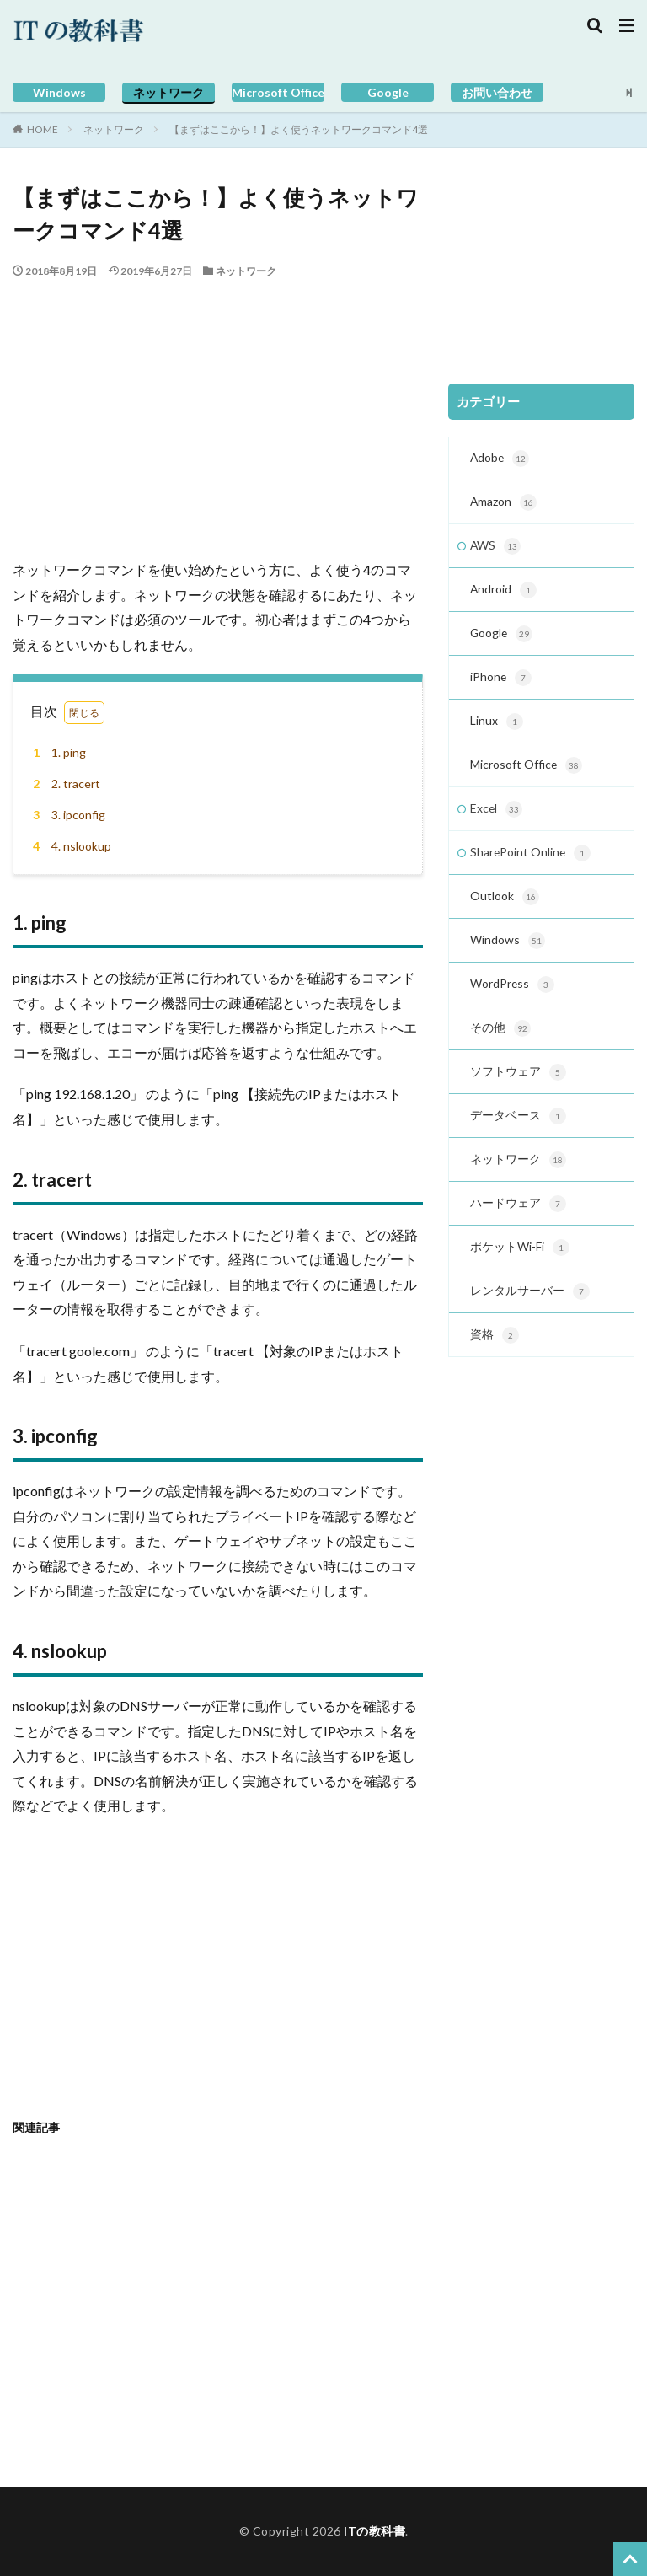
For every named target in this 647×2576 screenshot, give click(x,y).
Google (388, 92)
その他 (500, 1040)
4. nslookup (69, 846)
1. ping (57, 752)
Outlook (504, 906)
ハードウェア (518, 1218)
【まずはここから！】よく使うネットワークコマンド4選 (298, 129)
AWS (495, 548)
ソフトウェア (518, 1084)
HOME (42, 129)
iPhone (501, 682)
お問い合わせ (497, 92)
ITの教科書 (374, 2531)
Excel (496, 816)
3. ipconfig (66, 814)
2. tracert (64, 783)
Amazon (503, 504)
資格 (494, 1352)
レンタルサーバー (530, 1308)
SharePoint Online (531, 861)
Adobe (500, 459)
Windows (59, 92)
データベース (518, 1129)
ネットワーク (168, 92)
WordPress (512, 995)
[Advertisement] (218, 405)
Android (503, 593)
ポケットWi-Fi (519, 1263)
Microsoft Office (278, 92)
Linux (496, 727)
